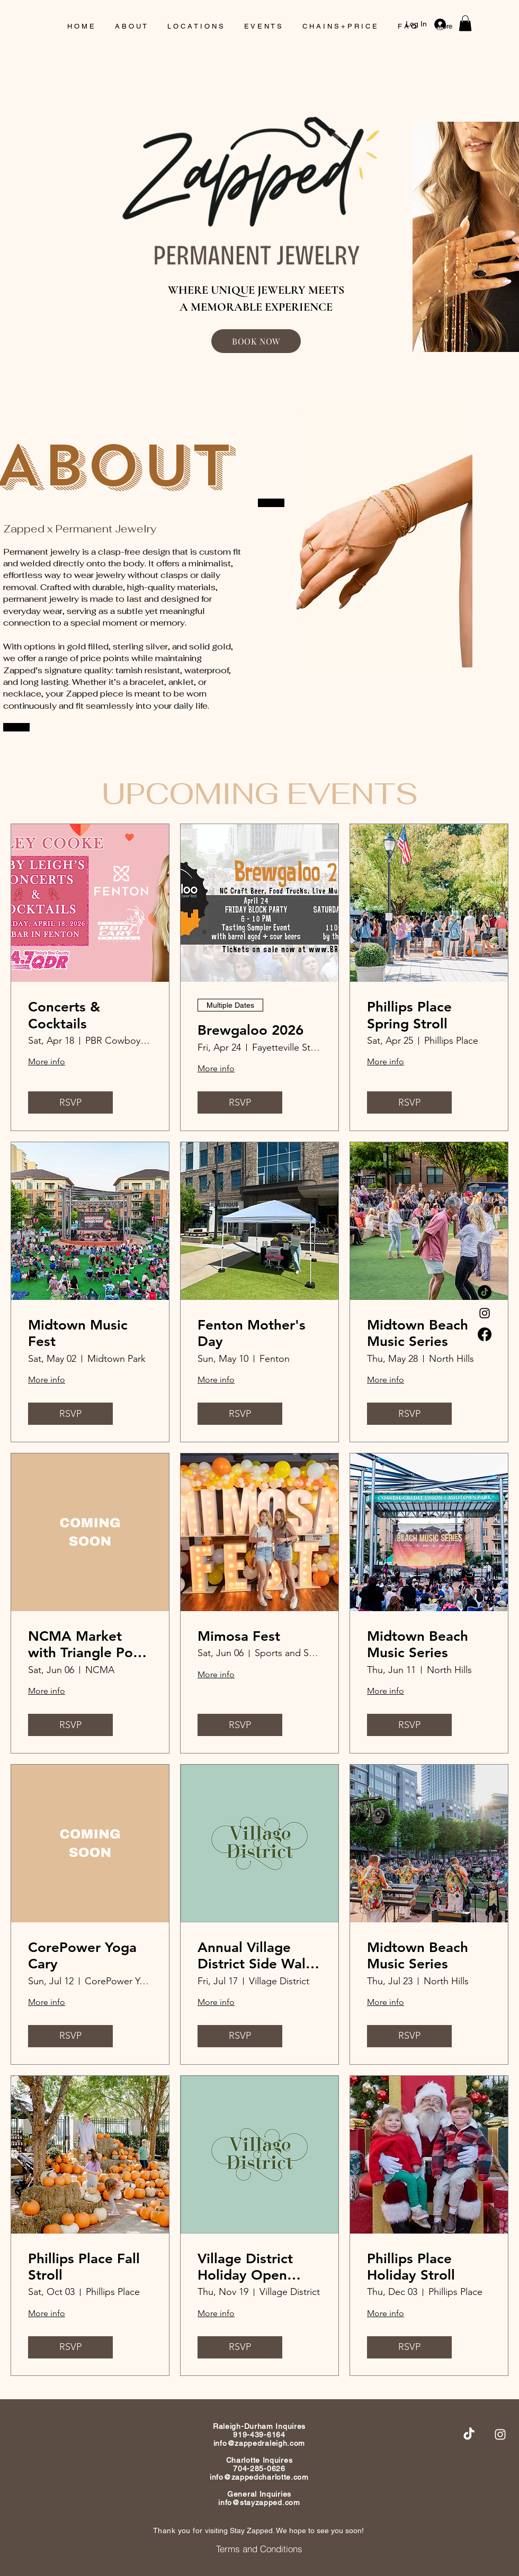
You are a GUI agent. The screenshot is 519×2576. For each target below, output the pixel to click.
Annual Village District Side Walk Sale (255, 1955)
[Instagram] (484, 1313)
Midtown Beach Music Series (417, 1333)
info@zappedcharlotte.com (259, 2477)
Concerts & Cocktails (64, 1015)
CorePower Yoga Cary (82, 1955)
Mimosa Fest (239, 1636)
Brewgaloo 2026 (250, 1030)
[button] (465, 23)
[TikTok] (484, 1292)
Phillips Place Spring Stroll (409, 1015)
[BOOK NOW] (256, 341)
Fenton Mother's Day (252, 1333)
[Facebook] (484, 1334)
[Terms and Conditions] (259, 2548)
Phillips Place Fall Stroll (84, 2266)
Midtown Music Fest (78, 1333)
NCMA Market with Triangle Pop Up (84, 1644)
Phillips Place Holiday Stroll (411, 2266)
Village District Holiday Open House (245, 2266)
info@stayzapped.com (259, 2502)
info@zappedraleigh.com (259, 2443)
